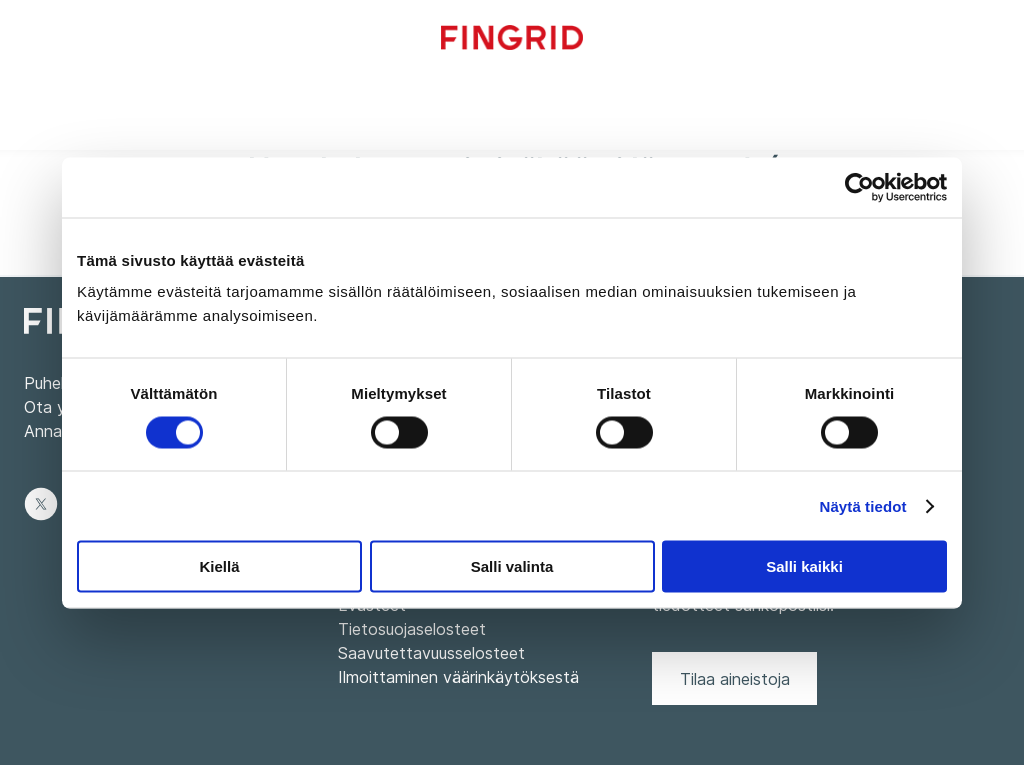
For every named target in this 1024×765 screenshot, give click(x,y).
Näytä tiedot (863, 505)
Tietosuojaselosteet (412, 629)
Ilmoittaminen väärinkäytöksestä (458, 677)
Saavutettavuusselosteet (431, 653)
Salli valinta (512, 566)
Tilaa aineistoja (735, 679)
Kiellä (219, 566)
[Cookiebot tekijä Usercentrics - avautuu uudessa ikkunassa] (859, 187)
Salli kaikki (804, 566)
